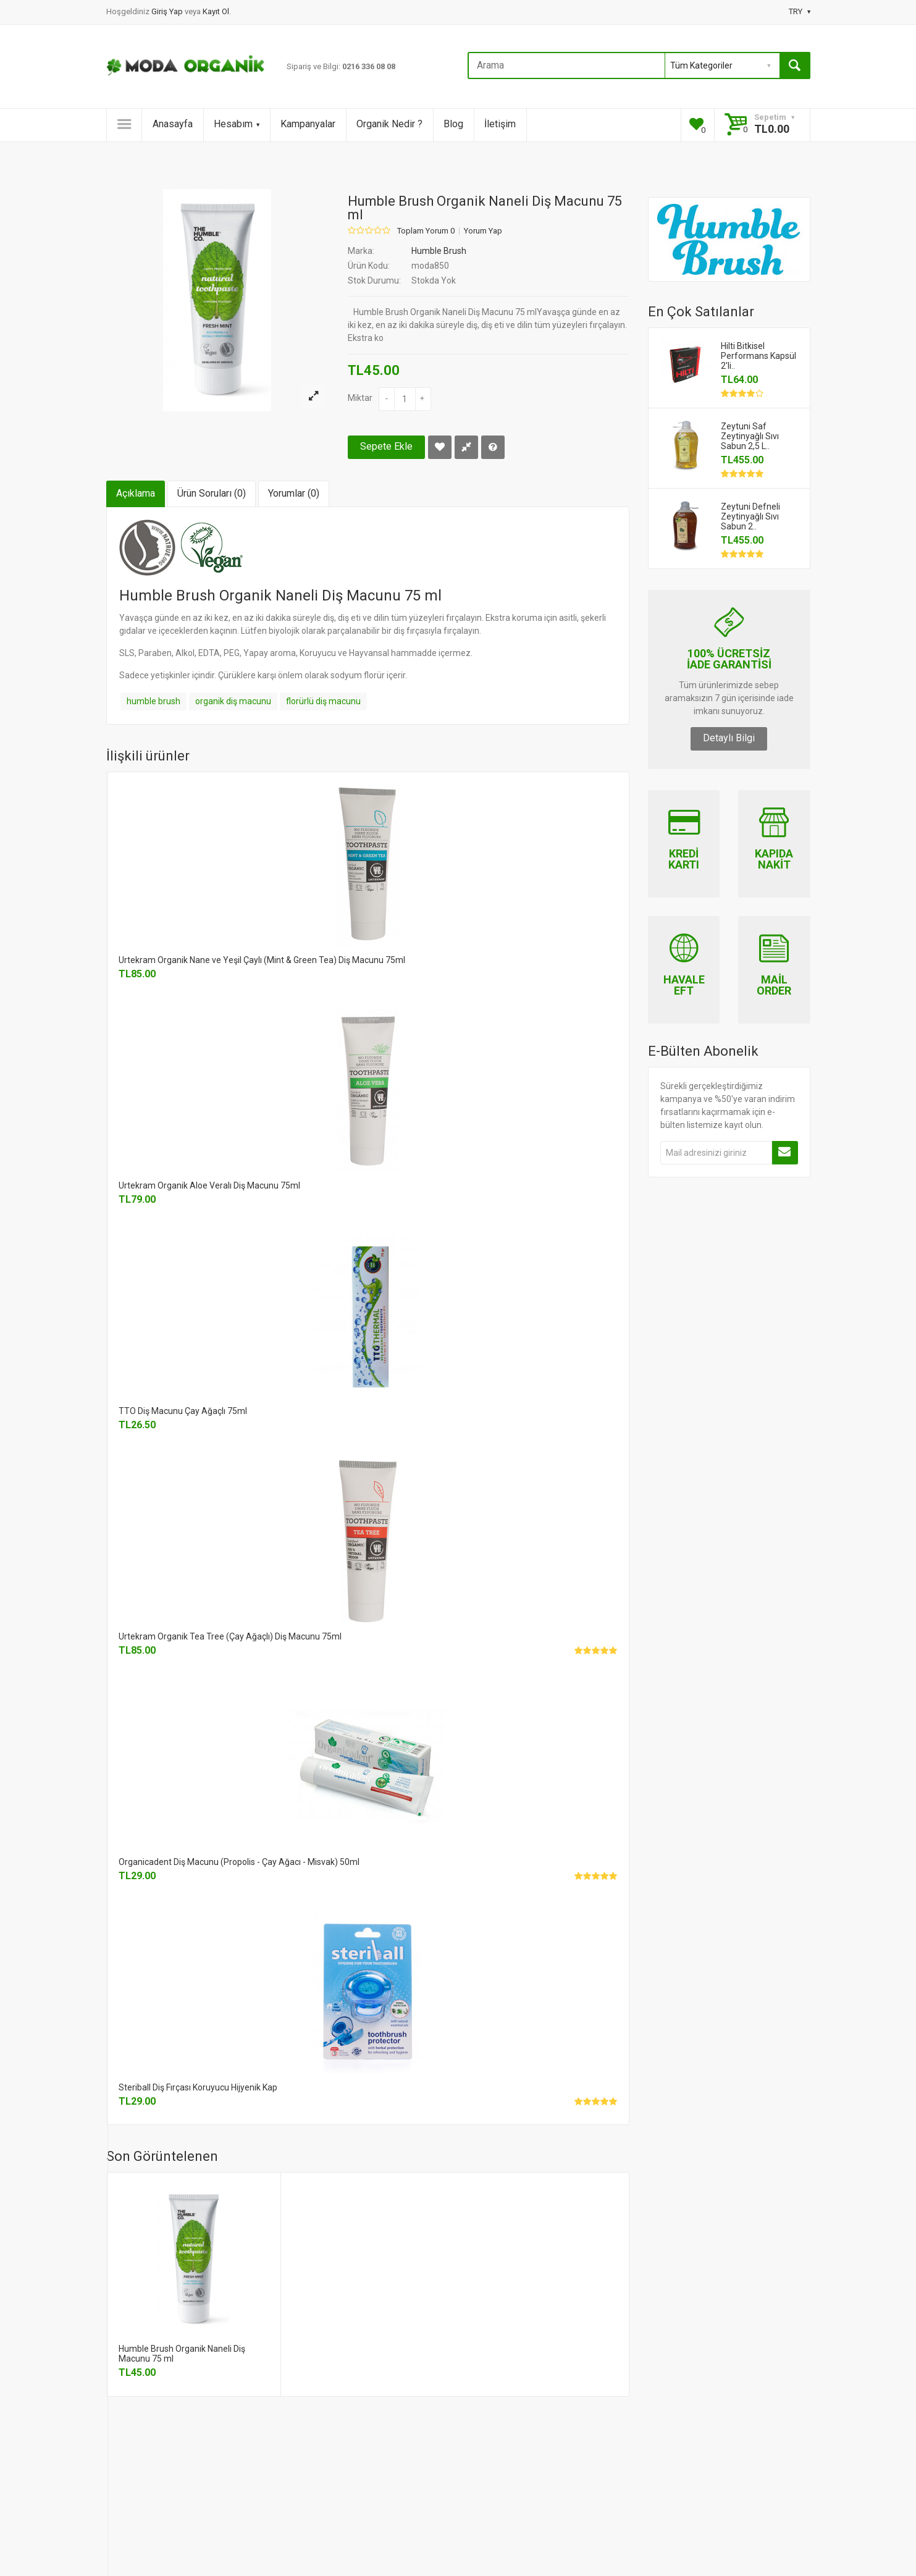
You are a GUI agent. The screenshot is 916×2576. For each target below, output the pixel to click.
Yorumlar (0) (293, 493)
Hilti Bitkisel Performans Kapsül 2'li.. (758, 356)
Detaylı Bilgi (729, 738)
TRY (799, 11)
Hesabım (236, 124)
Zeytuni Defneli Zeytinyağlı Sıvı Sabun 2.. (750, 516)
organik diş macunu (233, 701)
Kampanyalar (307, 124)
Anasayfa (173, 124)
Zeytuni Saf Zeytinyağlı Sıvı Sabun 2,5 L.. (750, 436)
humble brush (153, 701)
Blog (453, 124)
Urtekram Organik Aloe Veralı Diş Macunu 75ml (209, 1185)
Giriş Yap (168, 11)
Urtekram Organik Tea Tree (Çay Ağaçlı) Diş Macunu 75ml (230, 1636)
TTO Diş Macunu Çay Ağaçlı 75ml (183, 1411)
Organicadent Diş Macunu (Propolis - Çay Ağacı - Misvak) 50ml (239, 1862)
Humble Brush (438, 251)
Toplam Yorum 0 (426, 231)
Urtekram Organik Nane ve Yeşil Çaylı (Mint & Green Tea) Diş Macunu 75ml (262, 960)
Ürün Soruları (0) (211, 493)
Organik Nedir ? (389, 124)
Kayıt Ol (216, 11)
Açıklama (135, 493)
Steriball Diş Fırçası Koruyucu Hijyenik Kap (198, 2087)
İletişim (500, 124)
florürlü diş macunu (323, 701)
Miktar (360, 398)
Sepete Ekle (386, 446)
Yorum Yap (483, 231)
